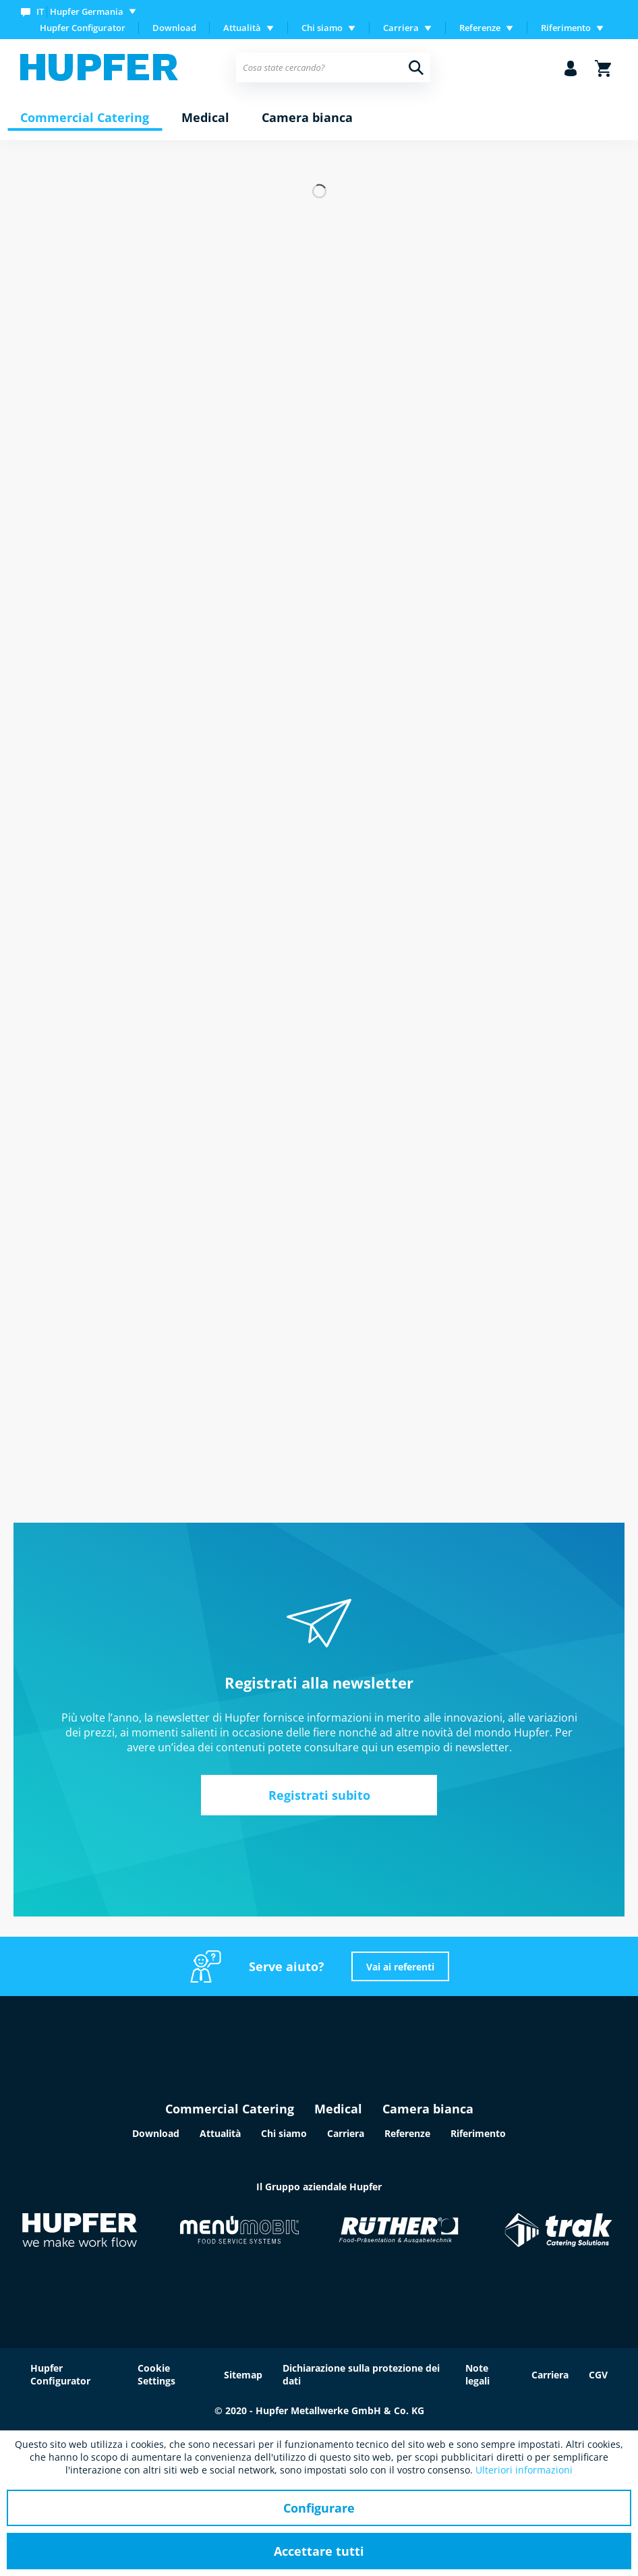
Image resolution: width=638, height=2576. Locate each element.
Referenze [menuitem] (479, 28)
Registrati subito (319, 1795)
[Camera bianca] (307, 118)
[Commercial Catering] (84, 118)
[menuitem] (81, 11)
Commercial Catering (229, 2109)
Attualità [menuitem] (242, 28)
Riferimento (478, 2133)
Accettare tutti (319, 2551)
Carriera (345, 2133)
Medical (338, 2109)
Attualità (220, 2133)
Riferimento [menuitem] (566, 28)
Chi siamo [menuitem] (322, 28)
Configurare (319, 2508)
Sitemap (243, 2374)
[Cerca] (416, 67)
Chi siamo (284, 2133)
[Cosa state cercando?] (333, 67)
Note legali (477, 2374)
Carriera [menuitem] (401, 28)
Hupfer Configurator (82, 28)
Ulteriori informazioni (524, 2469)
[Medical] (205, 118)
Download (174, 28)
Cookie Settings (156, 2374)
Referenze (407, 2133)
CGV (598, 2374)
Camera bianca (427, 2109)
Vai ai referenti (400, 1966)
